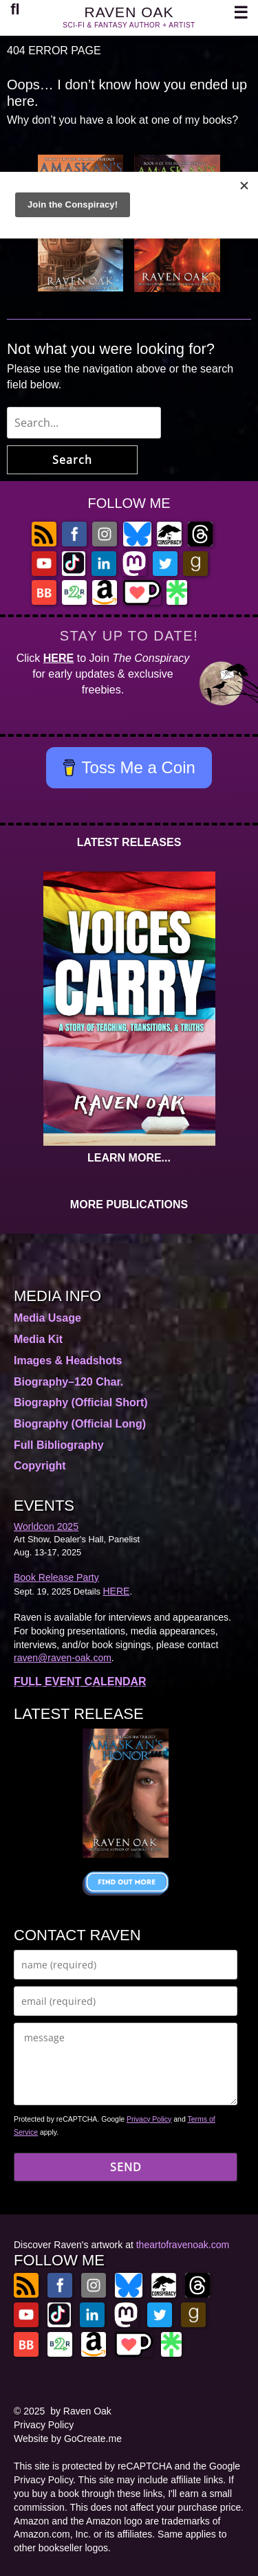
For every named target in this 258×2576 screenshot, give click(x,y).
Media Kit (38, 1339)
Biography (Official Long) (80, 1424)
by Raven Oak (80, 2411)
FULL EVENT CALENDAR (80, 1681)
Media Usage (47, 1318)
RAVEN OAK (129, 12)
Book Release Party (56, 1577)
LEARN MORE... (129, 1158)
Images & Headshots (68, 1360)
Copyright (40, 1466)
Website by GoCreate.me (68, 2438)
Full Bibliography (59, 1445)
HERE (58, 658)
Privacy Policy (149, 2119)
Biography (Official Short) (81, 1402)
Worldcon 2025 (46, 1526)
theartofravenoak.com (182, 2244)
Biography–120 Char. (68, 1382)
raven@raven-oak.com (62, 1657)
